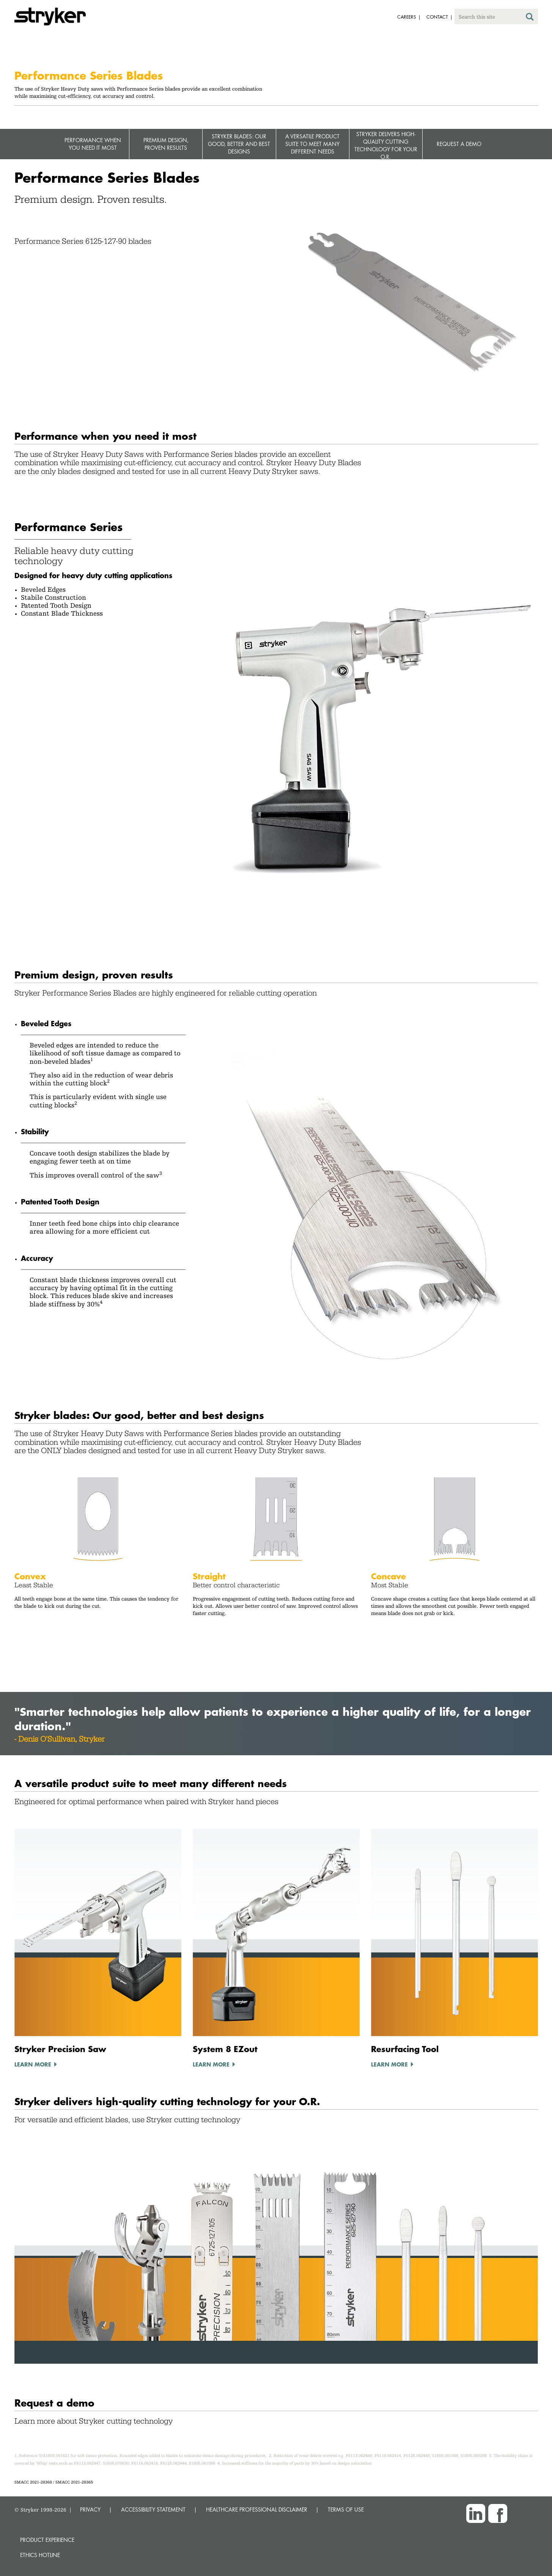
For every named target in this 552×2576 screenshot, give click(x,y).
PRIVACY (90, 2509)
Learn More (32, 2064)
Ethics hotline (40, 2555)
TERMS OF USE (346, 2509)
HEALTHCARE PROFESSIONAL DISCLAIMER (256, 2509)
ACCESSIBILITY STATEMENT (153, 2509)
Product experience (47, 2539)
